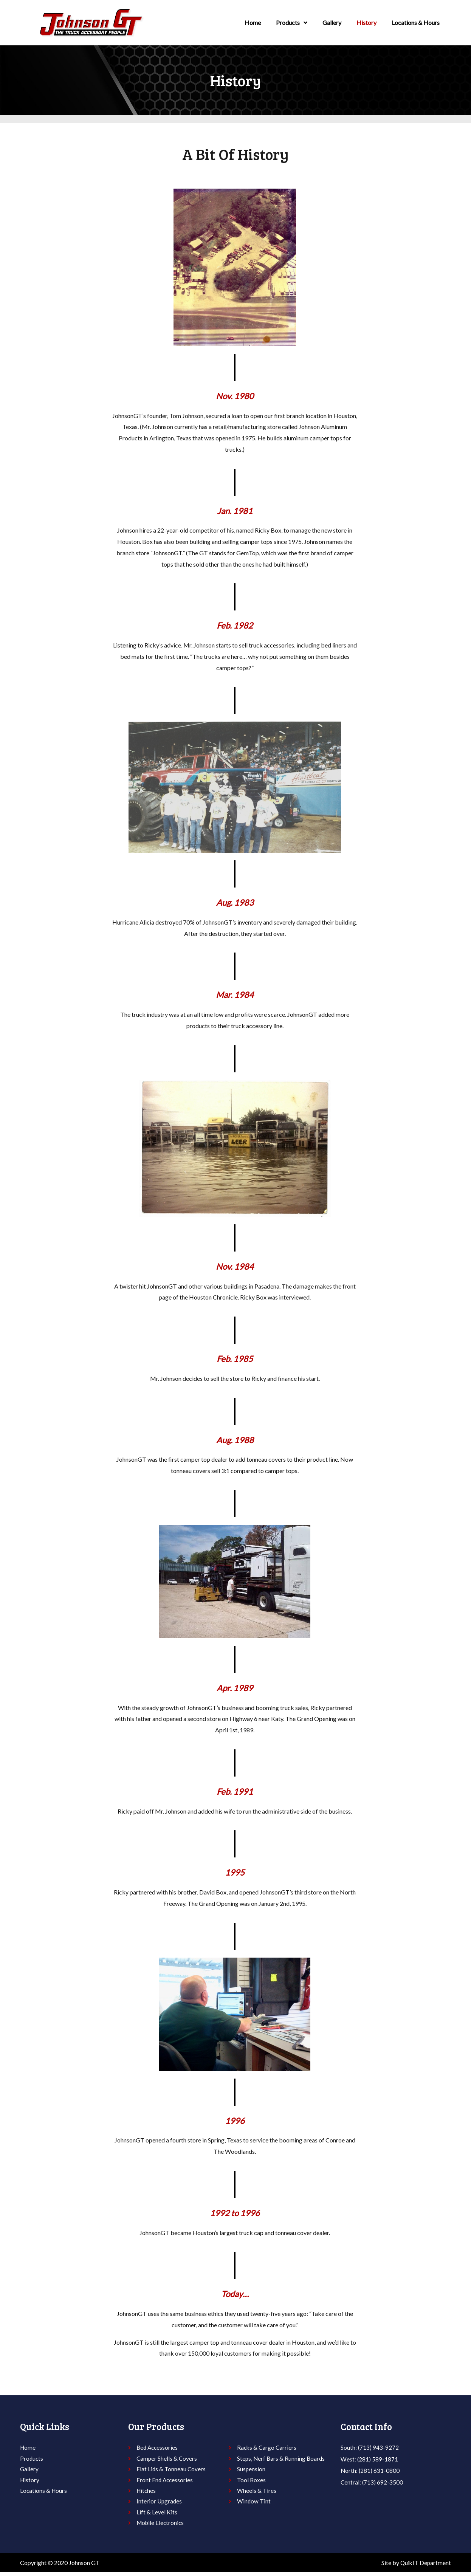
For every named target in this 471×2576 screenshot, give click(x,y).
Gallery (331, 22)
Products (291, 22)
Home (253, 22)
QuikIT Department (425, 2566)
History (366, 22)
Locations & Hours (416, 22)
